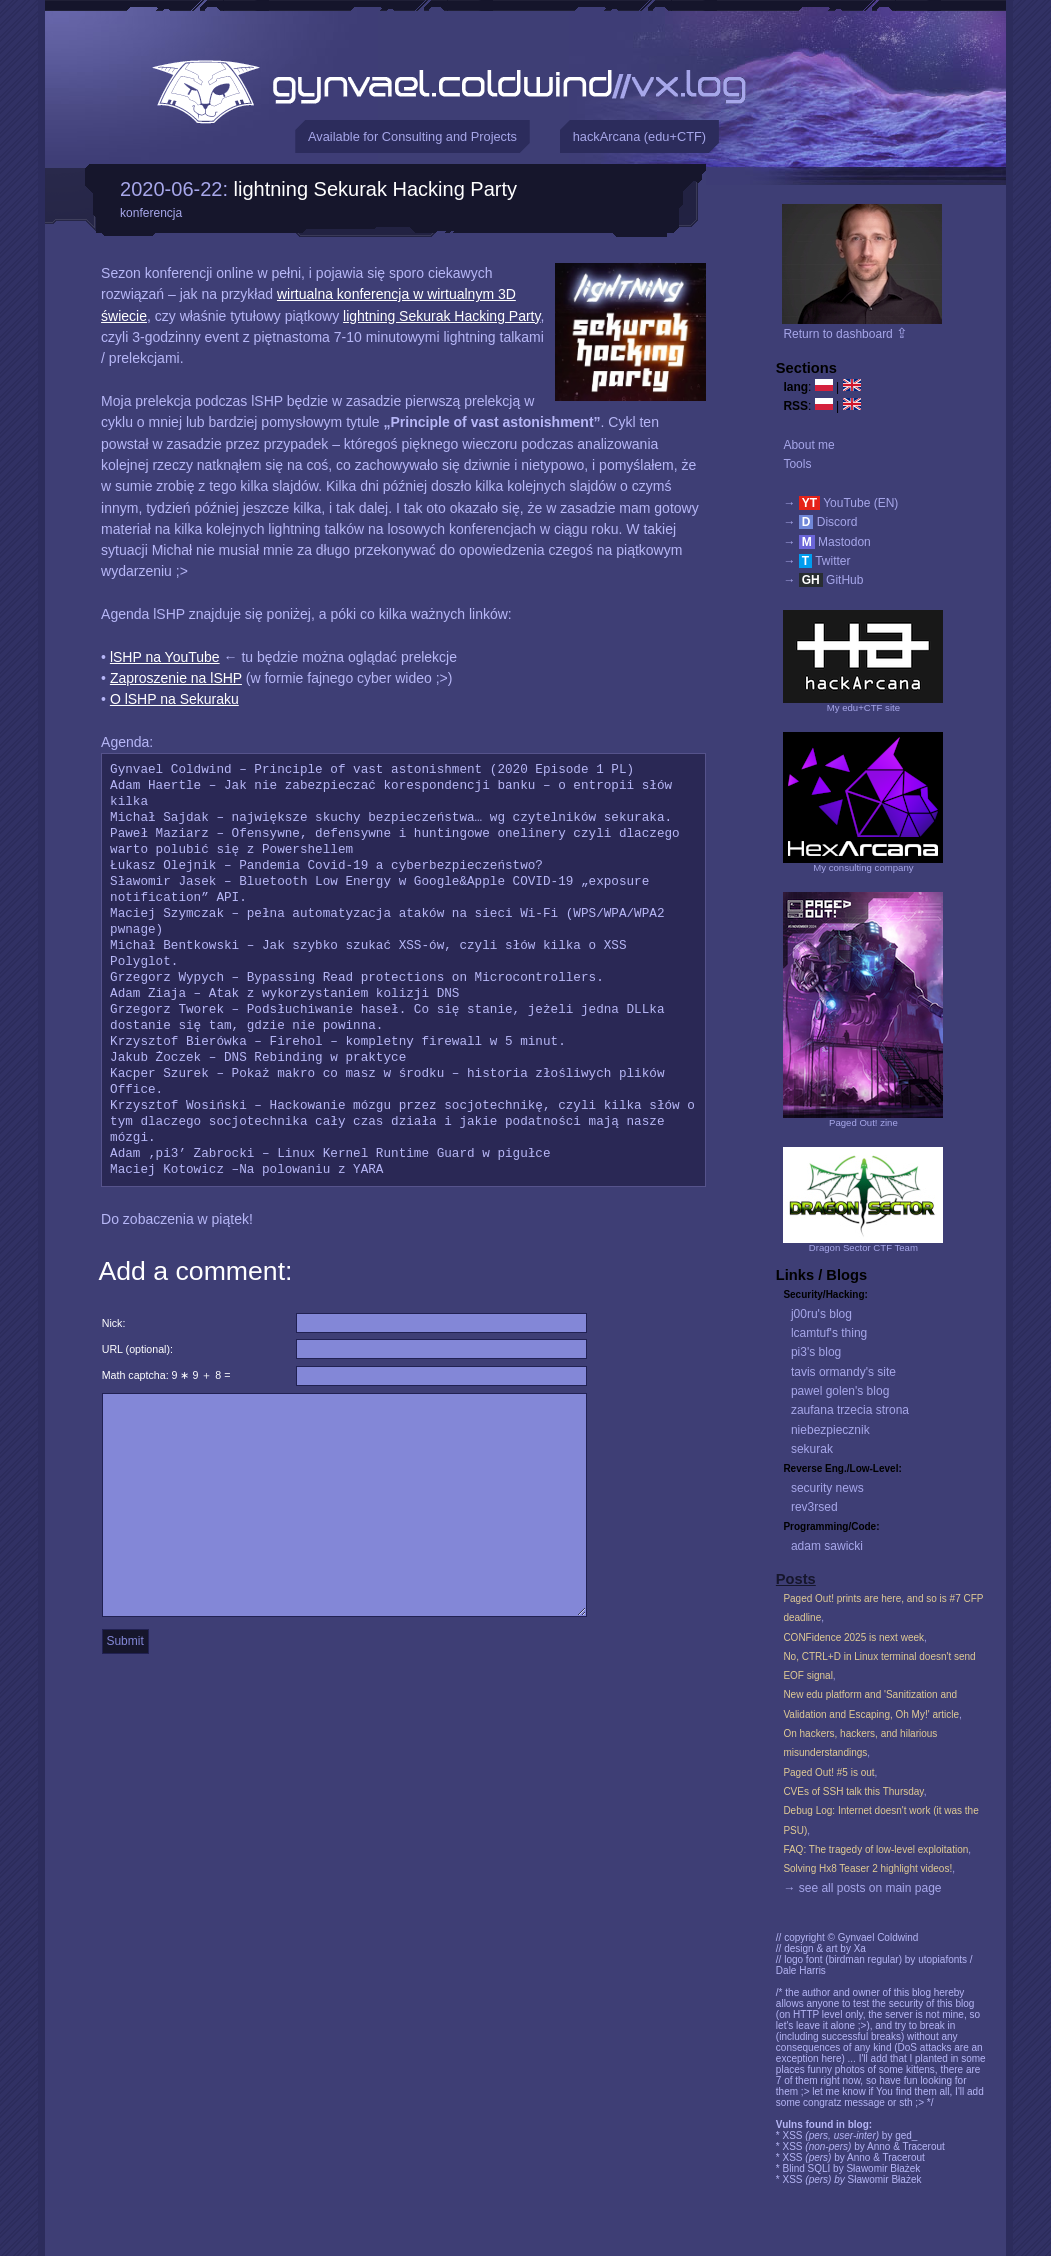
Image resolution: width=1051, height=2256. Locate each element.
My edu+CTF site (863, 707)
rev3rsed (814, 1507)
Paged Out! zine (863, 1122)
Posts (796, 1579)
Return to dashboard (845, 334)
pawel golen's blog (840, 1391)
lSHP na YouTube (165, 657)
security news (827, 1488)
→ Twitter (816, 561)
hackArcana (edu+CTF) (639, 136)
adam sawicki (827, 1546)
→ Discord (820, 522)
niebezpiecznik (830, 1430)
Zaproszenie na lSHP (176, 678)
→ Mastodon (826, 542)
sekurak (812, 1449)
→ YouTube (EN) (840, 503)
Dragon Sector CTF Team (863, 1247)
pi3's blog (816, 1352)
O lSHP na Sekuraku (174, 699)
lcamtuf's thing (829, 1333)
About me (808, 445)
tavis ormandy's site (843, 1372)
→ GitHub (823, 580)
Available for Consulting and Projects (412, 136)
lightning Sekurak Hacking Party (375, 189)
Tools (797, 464)
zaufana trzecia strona (850, 1410)
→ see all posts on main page (862, 1888)
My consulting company (863, 867)
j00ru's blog (821, 1314)
